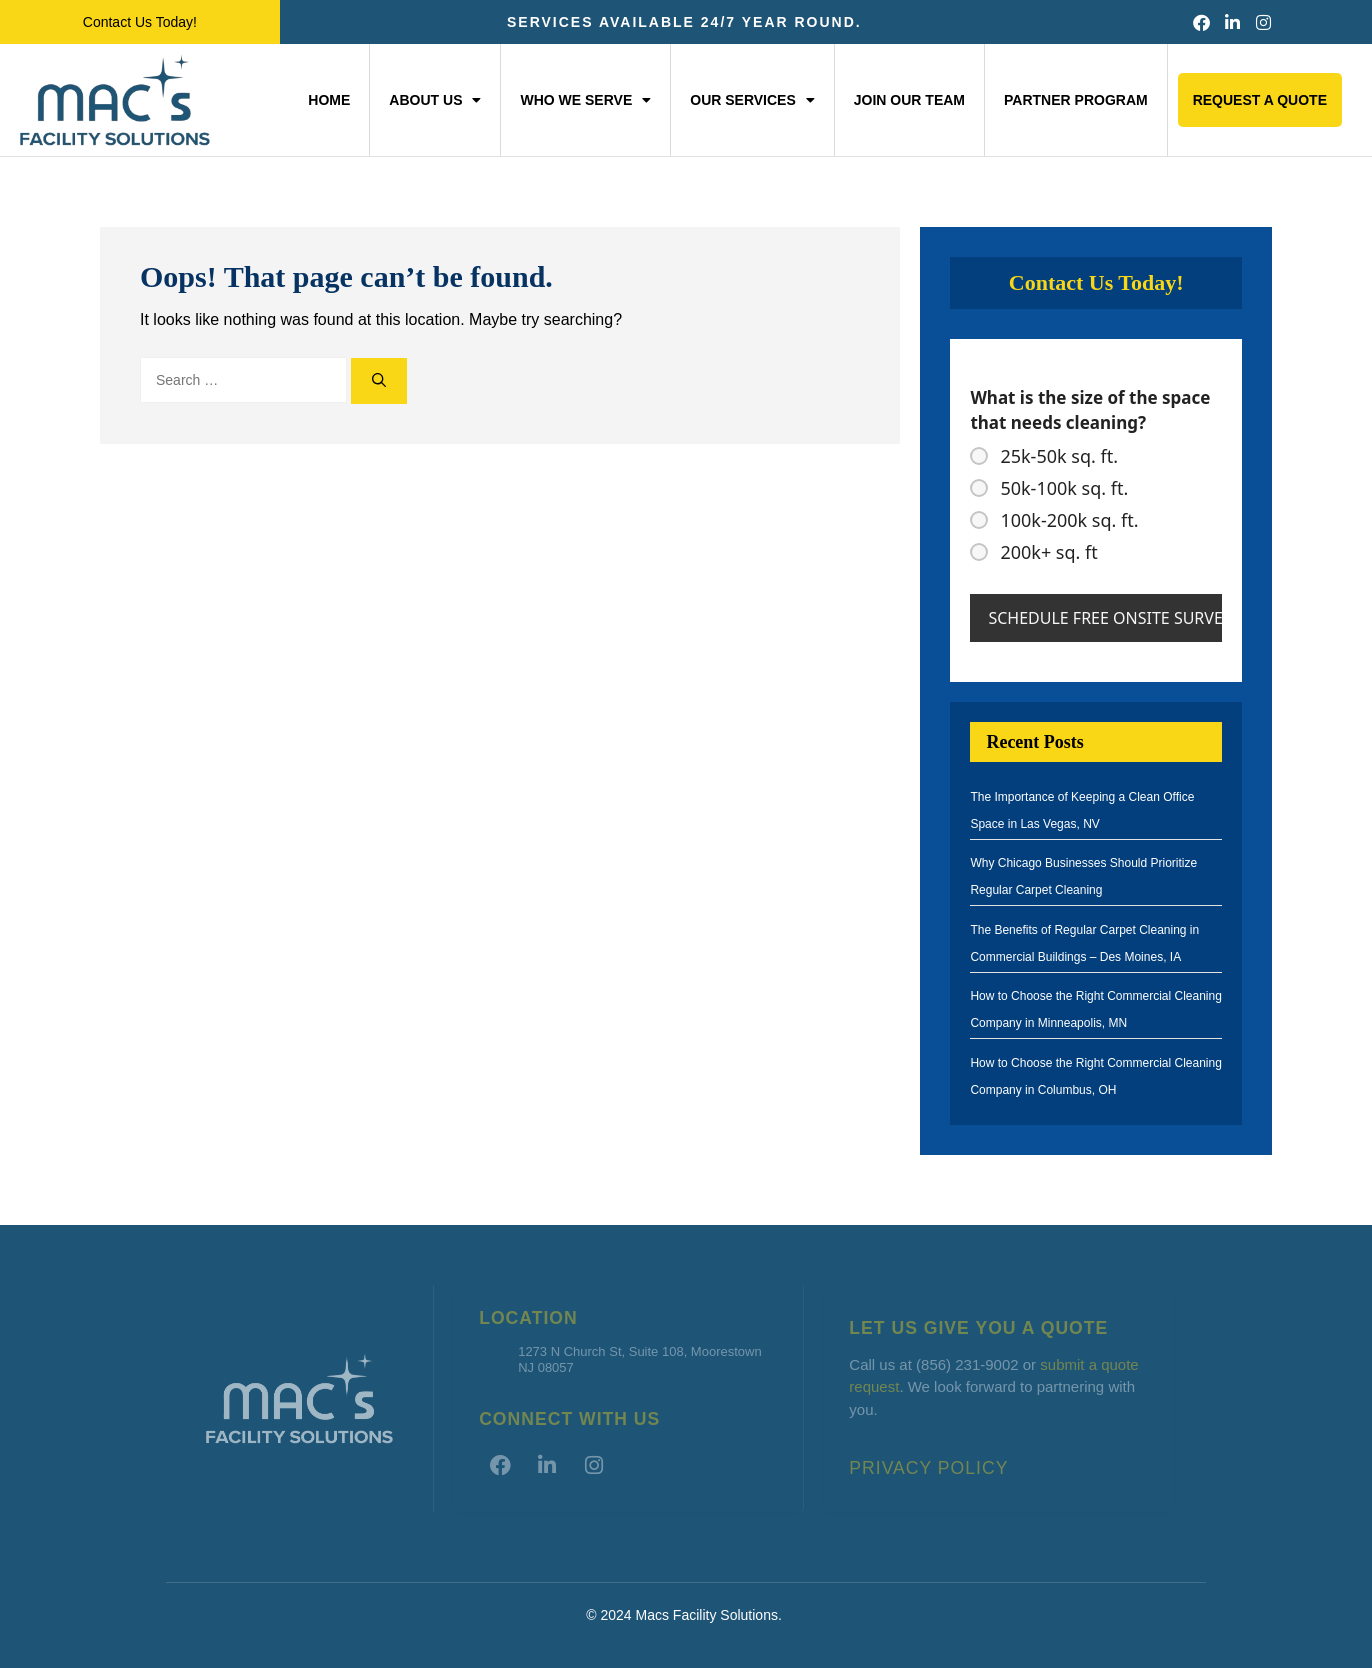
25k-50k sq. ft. (1059, 456)
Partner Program (1076, 100)
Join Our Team (909, 100)
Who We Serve (585, 100)
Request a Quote (1260, 100)
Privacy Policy (928, 1468)
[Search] (379, 381)
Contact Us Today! (140, 22)
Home (329, 100)
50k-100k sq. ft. (1064, 488)
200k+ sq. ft (1048, 552)
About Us (435, 100)
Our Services (752, 100)
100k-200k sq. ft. (1069, 520)
